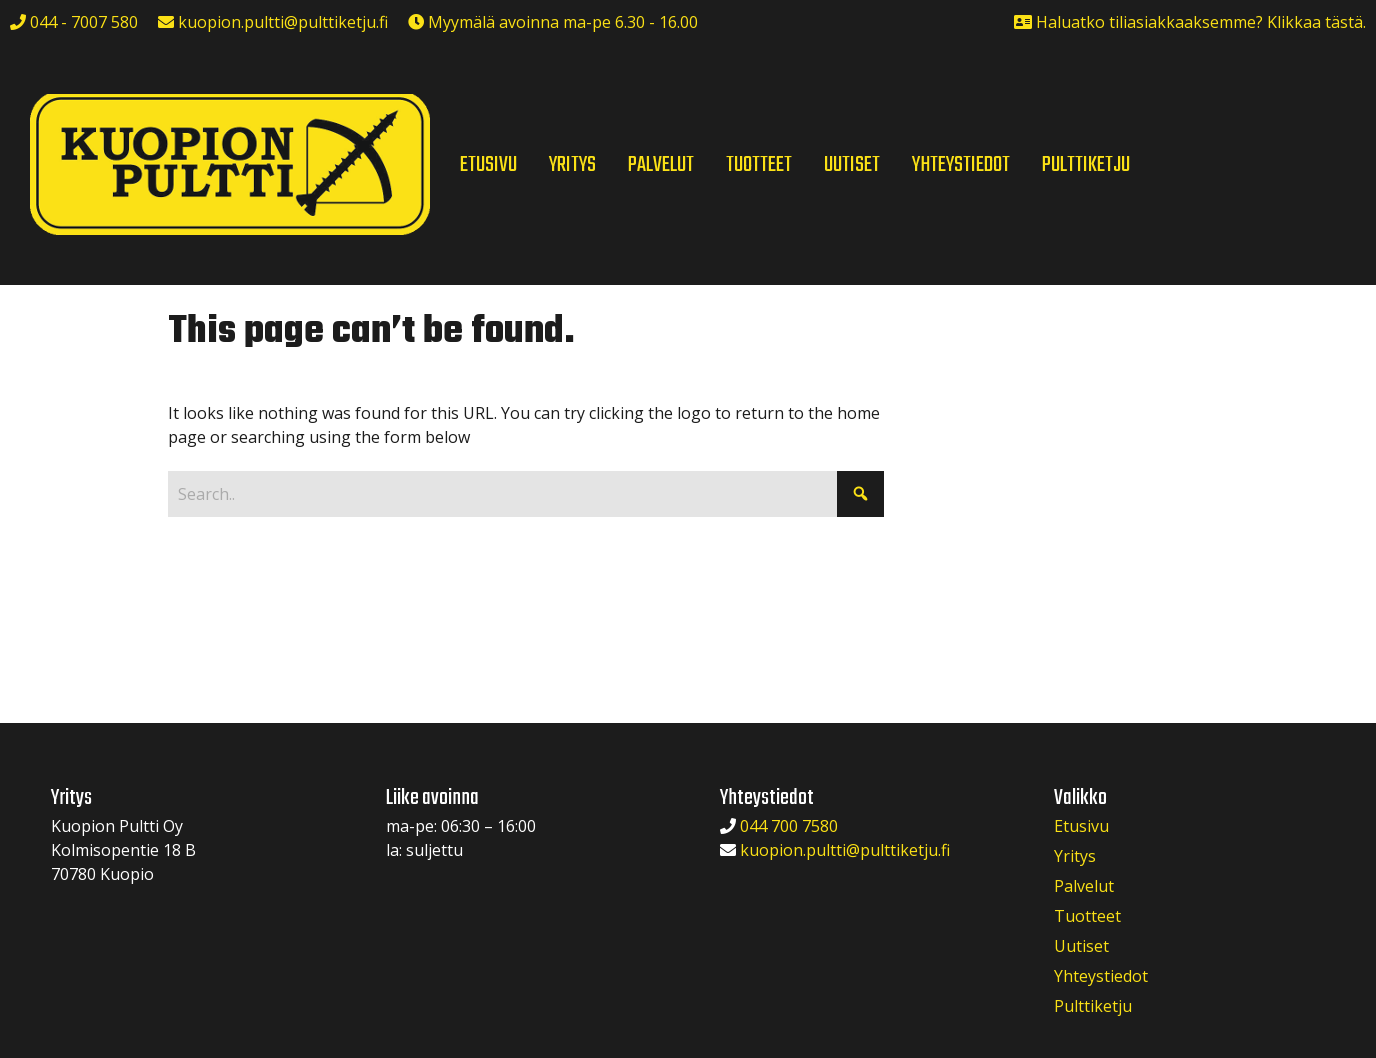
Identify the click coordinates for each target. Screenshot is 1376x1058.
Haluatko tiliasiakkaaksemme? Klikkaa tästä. (1201, 22)
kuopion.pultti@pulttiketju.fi (283, 22)
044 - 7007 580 (82, 22)
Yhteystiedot (1101, 976)
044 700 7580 (789, 826)
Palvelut (1084, 886)
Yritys (1075, 856)
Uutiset (1081, 946)
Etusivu (1081, 826)
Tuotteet (1087, 916)
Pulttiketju (1093, 1006)
